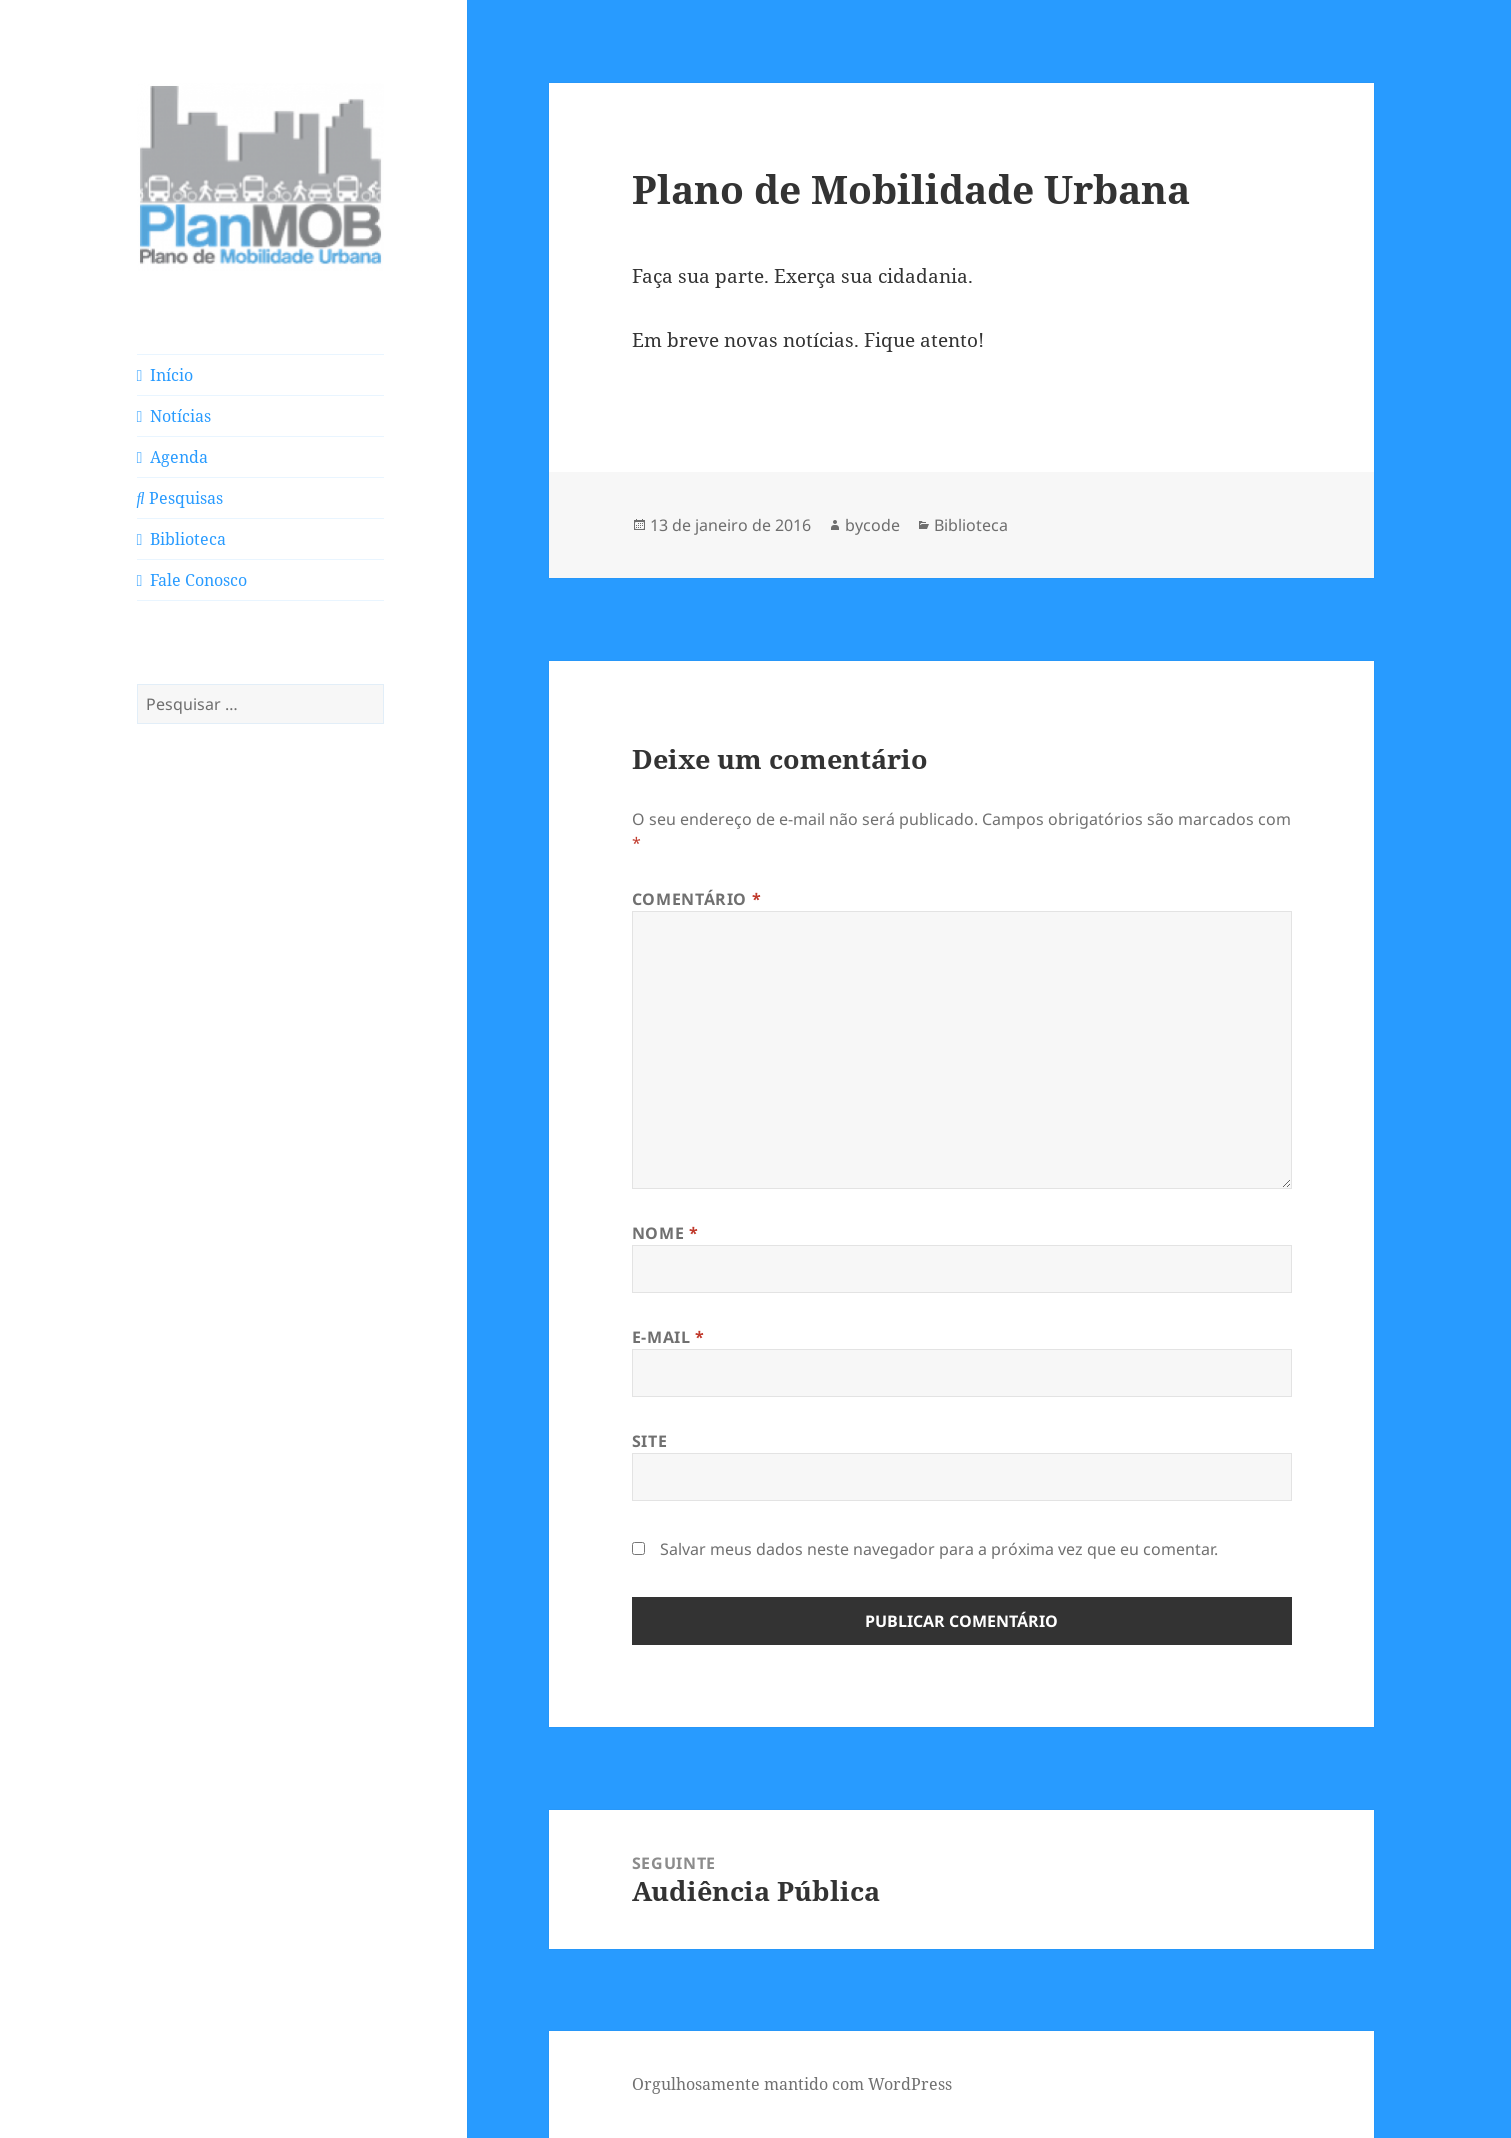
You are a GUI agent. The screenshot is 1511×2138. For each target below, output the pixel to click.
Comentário (697, 899)
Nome (665, 1233)
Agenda (173, 457)
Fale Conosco (192, 580)
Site (650, 1441)
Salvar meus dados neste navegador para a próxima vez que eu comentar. (939, 1549)
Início (165, 375)
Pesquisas (180, 498)
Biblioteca (182, 539)
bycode (872, 525)
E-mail (668, 1337)
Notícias (174, 416)
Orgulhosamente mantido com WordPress (792, 2084)
